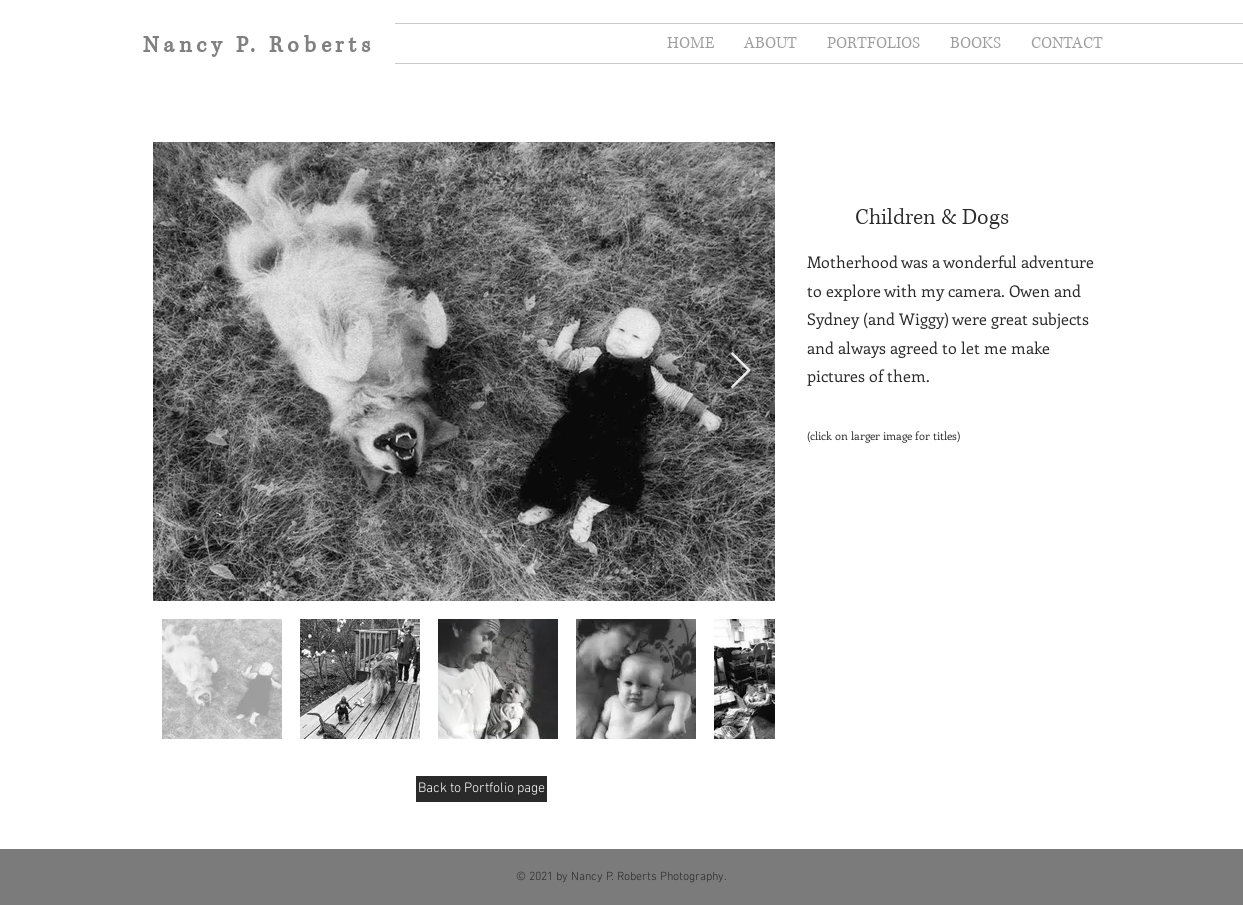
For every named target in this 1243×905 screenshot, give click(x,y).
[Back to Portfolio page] (481, 789)
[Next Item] (740, 371)
